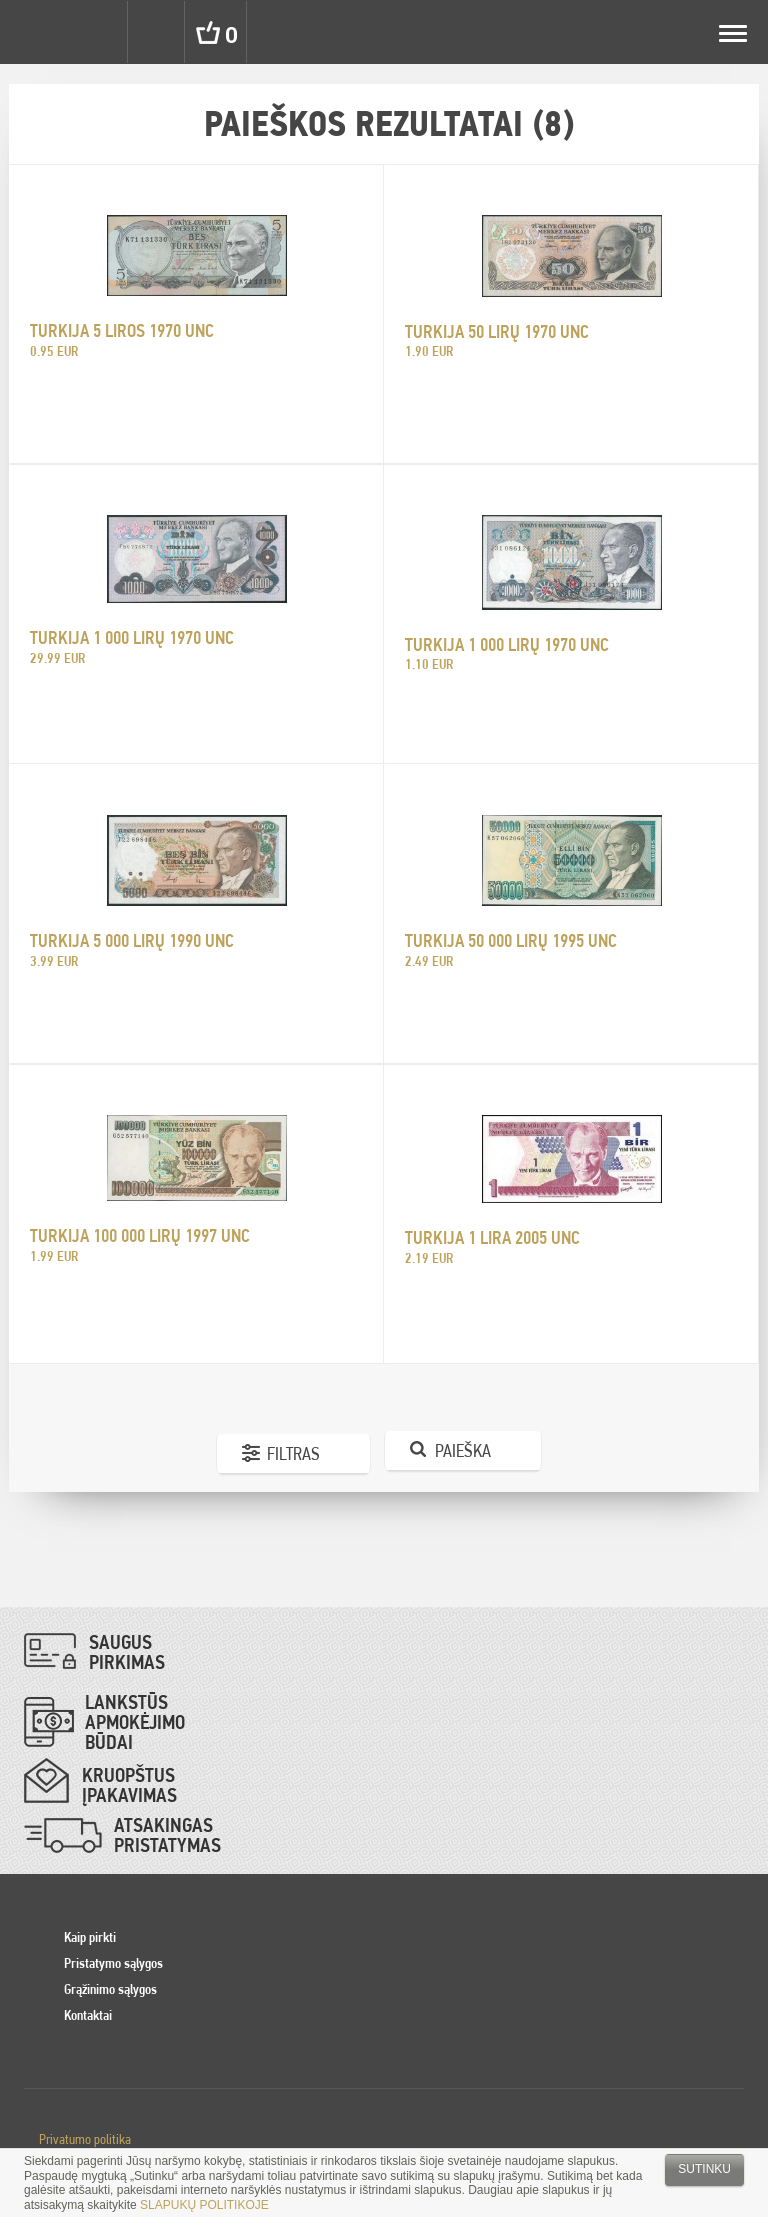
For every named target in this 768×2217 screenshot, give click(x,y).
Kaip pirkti (90, 1937)
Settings (98, 32)
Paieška (463, 1450)
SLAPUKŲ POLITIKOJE (204, 2205)
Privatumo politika (85, 2139)
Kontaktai (88, 2015)
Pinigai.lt (32, 32)
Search (158, 32)
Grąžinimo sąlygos (110, 1989)
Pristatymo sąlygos (113, 1963)
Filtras (293, 1453)
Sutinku (704, 2169)
